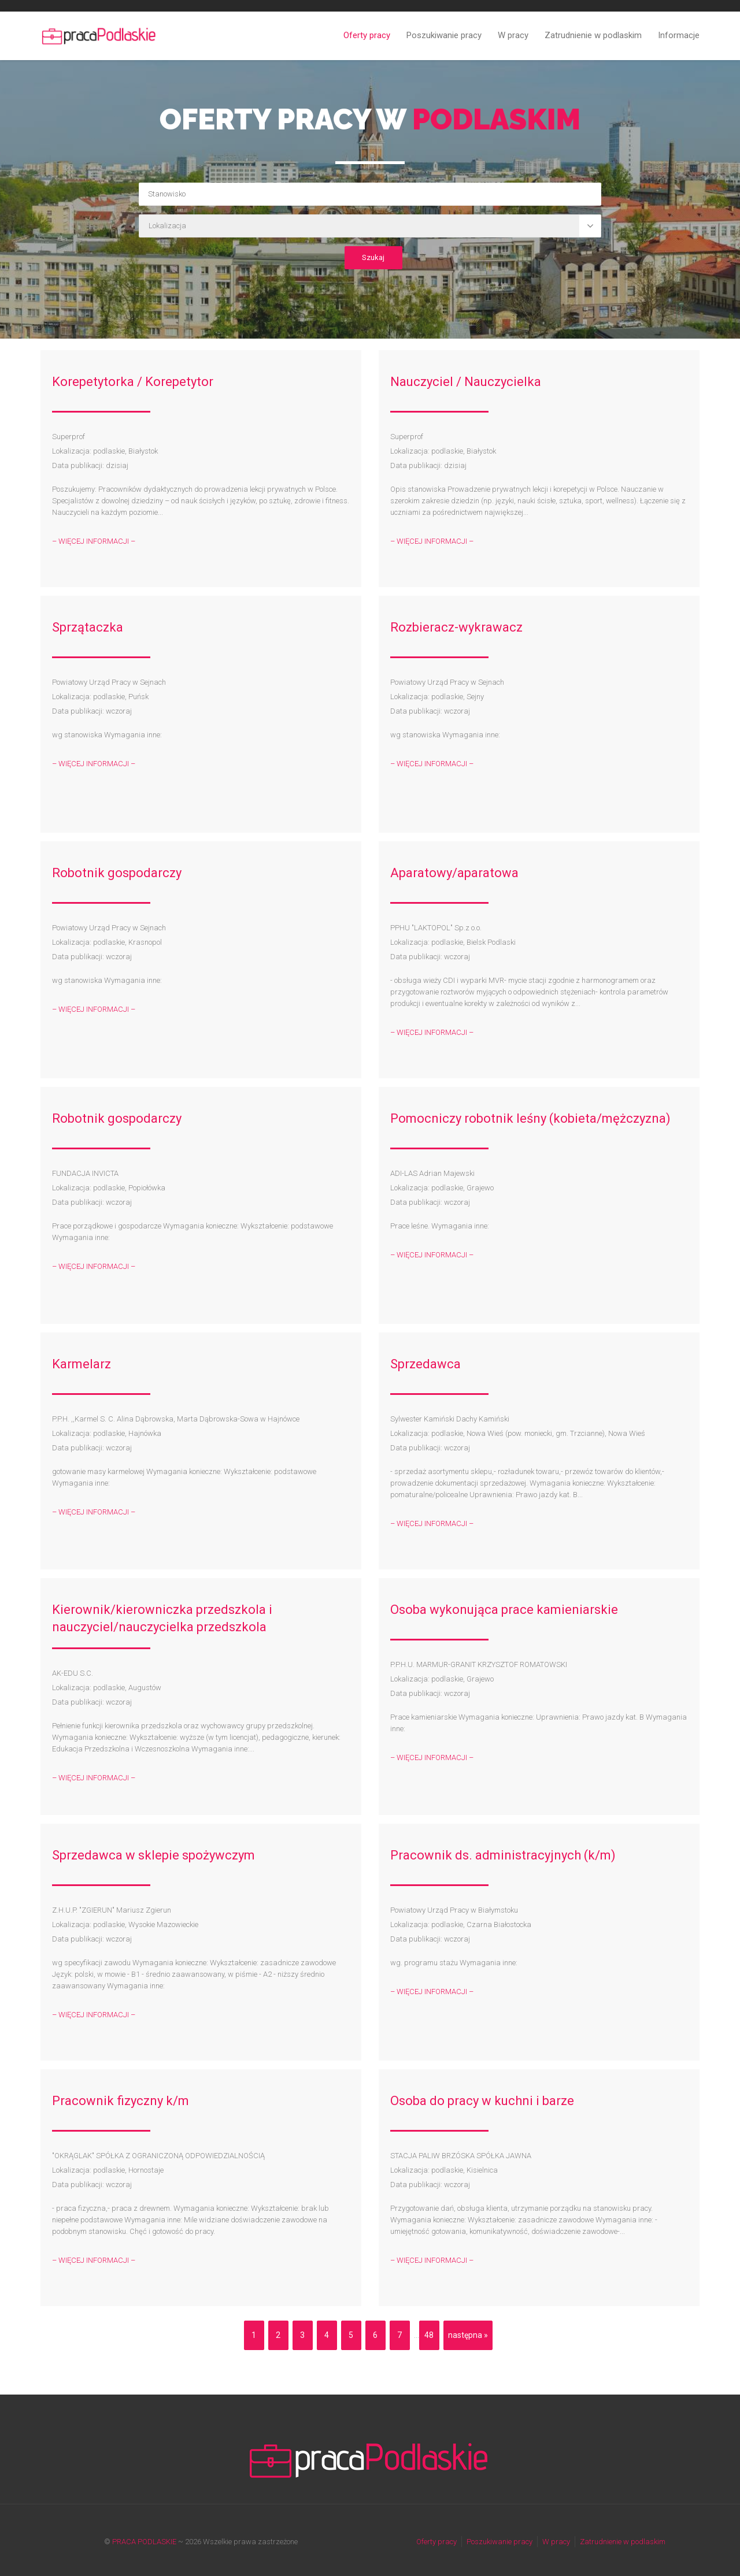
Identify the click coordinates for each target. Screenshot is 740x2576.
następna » (468, 2335)
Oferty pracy (366, 35)
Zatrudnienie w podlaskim (593, 35)
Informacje (679, 35)
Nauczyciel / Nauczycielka (465, 381)
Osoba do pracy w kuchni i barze (482, 2101)
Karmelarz (81, 1364)
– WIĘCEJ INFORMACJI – (93, 541)
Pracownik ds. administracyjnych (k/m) (503, 1855)
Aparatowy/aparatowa (454, 873)
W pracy (513, 35)
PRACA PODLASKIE (144, 2541)
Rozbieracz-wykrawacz (456, 627)
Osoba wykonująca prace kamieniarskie (504, 1609)
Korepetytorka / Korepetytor (132, 381)
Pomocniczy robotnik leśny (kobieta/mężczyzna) (530, 1118)
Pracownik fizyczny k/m (120, 2101)
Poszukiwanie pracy (444, 35)
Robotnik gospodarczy (117, 873)
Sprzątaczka (87, 627)
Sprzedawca (425, 1364)
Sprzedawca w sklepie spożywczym (153, 1855)
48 (429, 2335)
